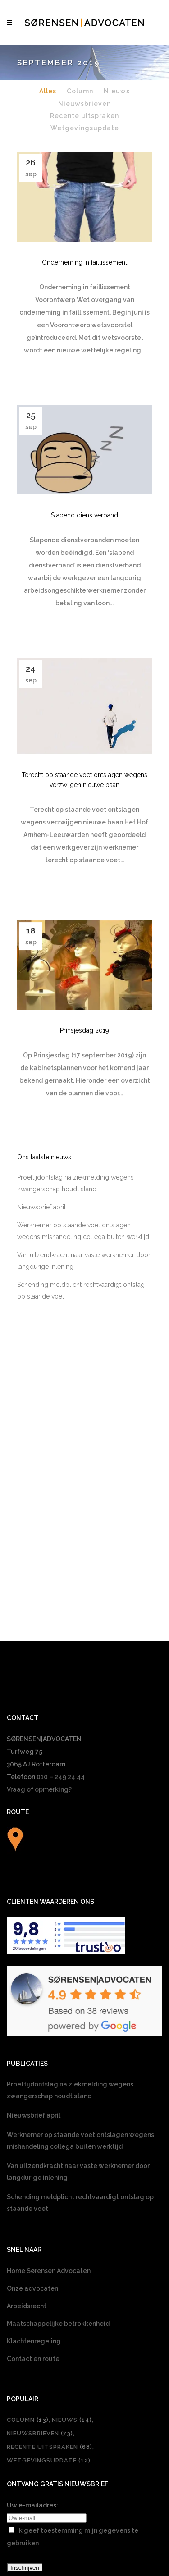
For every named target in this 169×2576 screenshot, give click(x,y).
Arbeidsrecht (26, 2140)
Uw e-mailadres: (32, 2339)
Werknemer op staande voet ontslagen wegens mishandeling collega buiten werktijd (80, 1974)
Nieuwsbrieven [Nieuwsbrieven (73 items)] (40, 2267)
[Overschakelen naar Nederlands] (84, 2465)
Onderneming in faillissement (84, 262)
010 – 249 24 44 (61, 1611)
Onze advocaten (32, 2122)
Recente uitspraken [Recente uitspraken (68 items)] (49, 2281)
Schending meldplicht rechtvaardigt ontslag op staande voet (80, 2036)
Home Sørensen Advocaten (49, 2105)
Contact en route (33, 2192)
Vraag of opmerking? (39, 1623)
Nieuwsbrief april (41, 1292)
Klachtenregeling (34, 2175)
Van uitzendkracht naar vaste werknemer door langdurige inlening (78, 2005)
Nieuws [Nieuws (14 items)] (72, 2254)
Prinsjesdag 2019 (84, 1064)
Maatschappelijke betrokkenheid (58, 2157)
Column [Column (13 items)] (28, 2254)
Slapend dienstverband (84, 515)
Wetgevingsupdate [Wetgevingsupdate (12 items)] (49, 2294)
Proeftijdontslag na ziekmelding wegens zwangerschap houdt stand (70, 1924)
